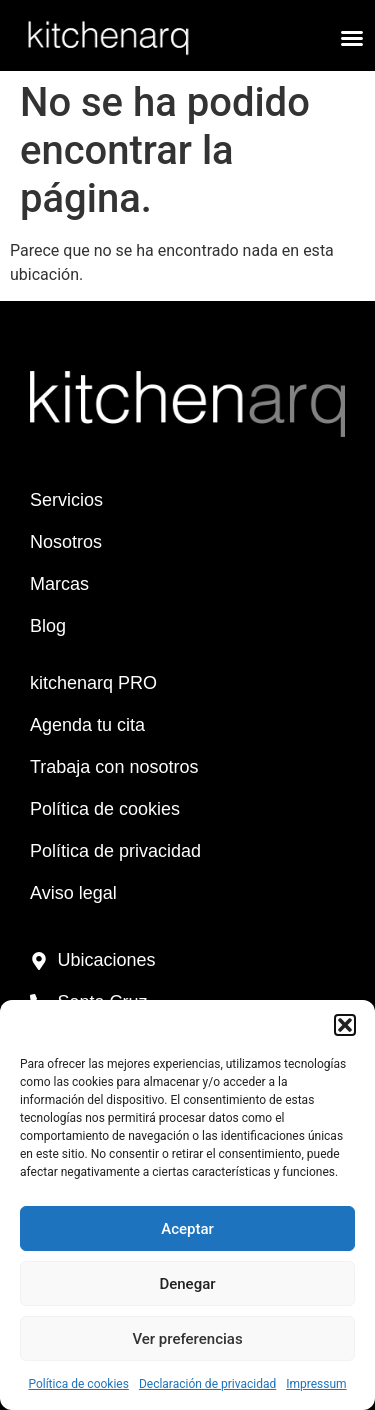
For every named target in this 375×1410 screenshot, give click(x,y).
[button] (345, 1025)
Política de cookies (78, 1384)
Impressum (316, 1384)
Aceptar (187, 1229)
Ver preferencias (187, 1339)
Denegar (187, 1284)
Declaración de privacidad (207, 1384)
